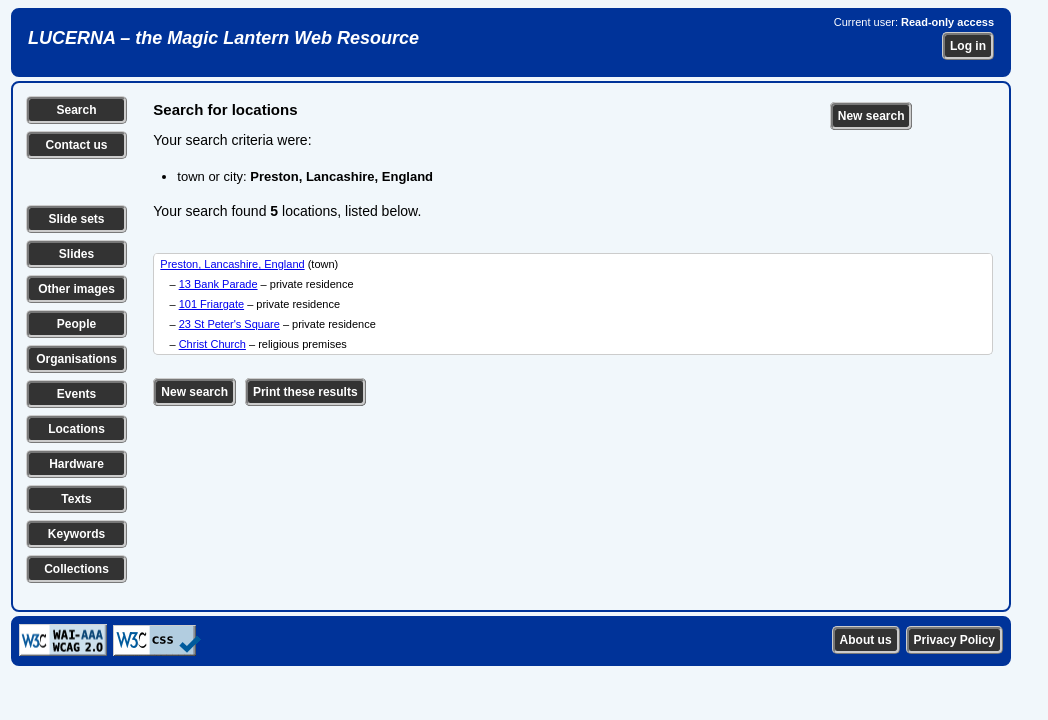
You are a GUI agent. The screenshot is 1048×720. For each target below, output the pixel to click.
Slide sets (76, 219)
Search (76, 110)
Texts (76, 499)
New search (871, 116)
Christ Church (212, 344)
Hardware (76, 464)
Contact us (76, 145)
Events (76, 394)
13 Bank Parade (218, 284)
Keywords (76, 534)
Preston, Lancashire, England (232, 264)
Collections (76, 569)
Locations (76, 429)
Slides (76, 254)
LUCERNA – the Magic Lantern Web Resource (223, 38)
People (76, 324)
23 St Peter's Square (229, 324)
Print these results (305, 392)
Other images (76, 289)
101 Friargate (211, 304)
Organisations (76, 359)
